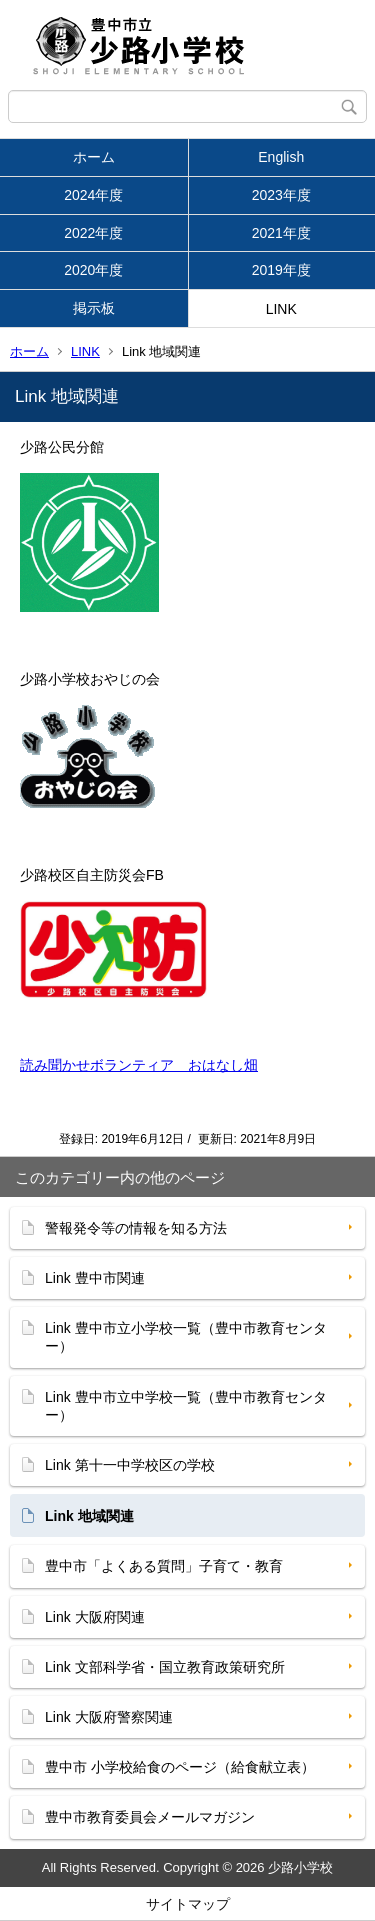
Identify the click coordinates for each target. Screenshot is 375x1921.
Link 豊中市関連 (95, 1278)
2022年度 (93, 233)
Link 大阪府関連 (95, 1617)
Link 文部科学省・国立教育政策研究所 (165, 1667)
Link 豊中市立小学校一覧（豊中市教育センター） (186, 1337)
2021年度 (281, 233)
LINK (281, 309)
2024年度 (93, 195)
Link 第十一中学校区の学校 (130, 1465)
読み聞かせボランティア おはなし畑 (139, 1065)
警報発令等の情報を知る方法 (136, 1228)
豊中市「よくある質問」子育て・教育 (164, 1566)
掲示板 (94, 308)
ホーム (94, 157)
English (281, 157)
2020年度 (93, 270)
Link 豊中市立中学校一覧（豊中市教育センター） (186, 1406)
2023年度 (281, 195)
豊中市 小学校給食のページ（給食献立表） (180, 1767)
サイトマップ (188, 1904)
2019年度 (281, 270)
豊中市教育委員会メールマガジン (150, 1817)
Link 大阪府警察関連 (109, 1717)
